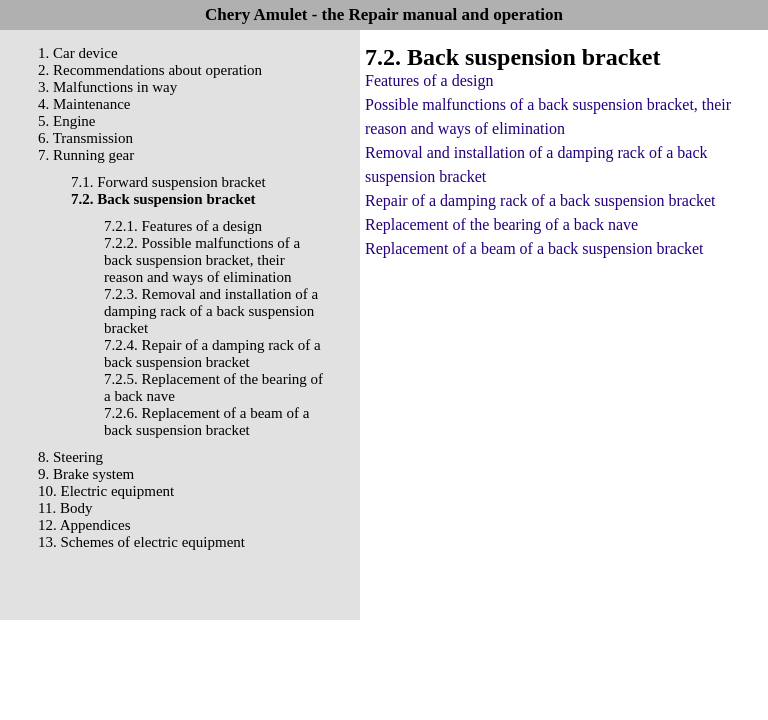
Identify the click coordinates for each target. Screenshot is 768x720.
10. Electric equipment (106, 491)
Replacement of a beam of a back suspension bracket (534, 248)
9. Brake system (86, 474)
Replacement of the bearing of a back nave (501, 224)
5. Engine (67, 121)
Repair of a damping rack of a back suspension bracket (540, 200)
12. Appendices (84, 525)
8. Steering (70, 457)
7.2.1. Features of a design (183, 226)
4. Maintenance (84, 104)
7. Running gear (86, 155)
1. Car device (78, 53)
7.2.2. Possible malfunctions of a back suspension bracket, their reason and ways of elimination (202, 260)
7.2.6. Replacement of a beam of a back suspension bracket (206, 421)
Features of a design (429, 80)
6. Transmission (85, 138)
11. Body (65, 508)
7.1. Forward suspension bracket (168, 182)
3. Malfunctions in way (107, 87)
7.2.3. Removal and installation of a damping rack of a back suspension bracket (211, 311)
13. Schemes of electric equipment (141, 542)
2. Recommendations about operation (150, 70)
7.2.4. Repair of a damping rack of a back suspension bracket (212, 353)
